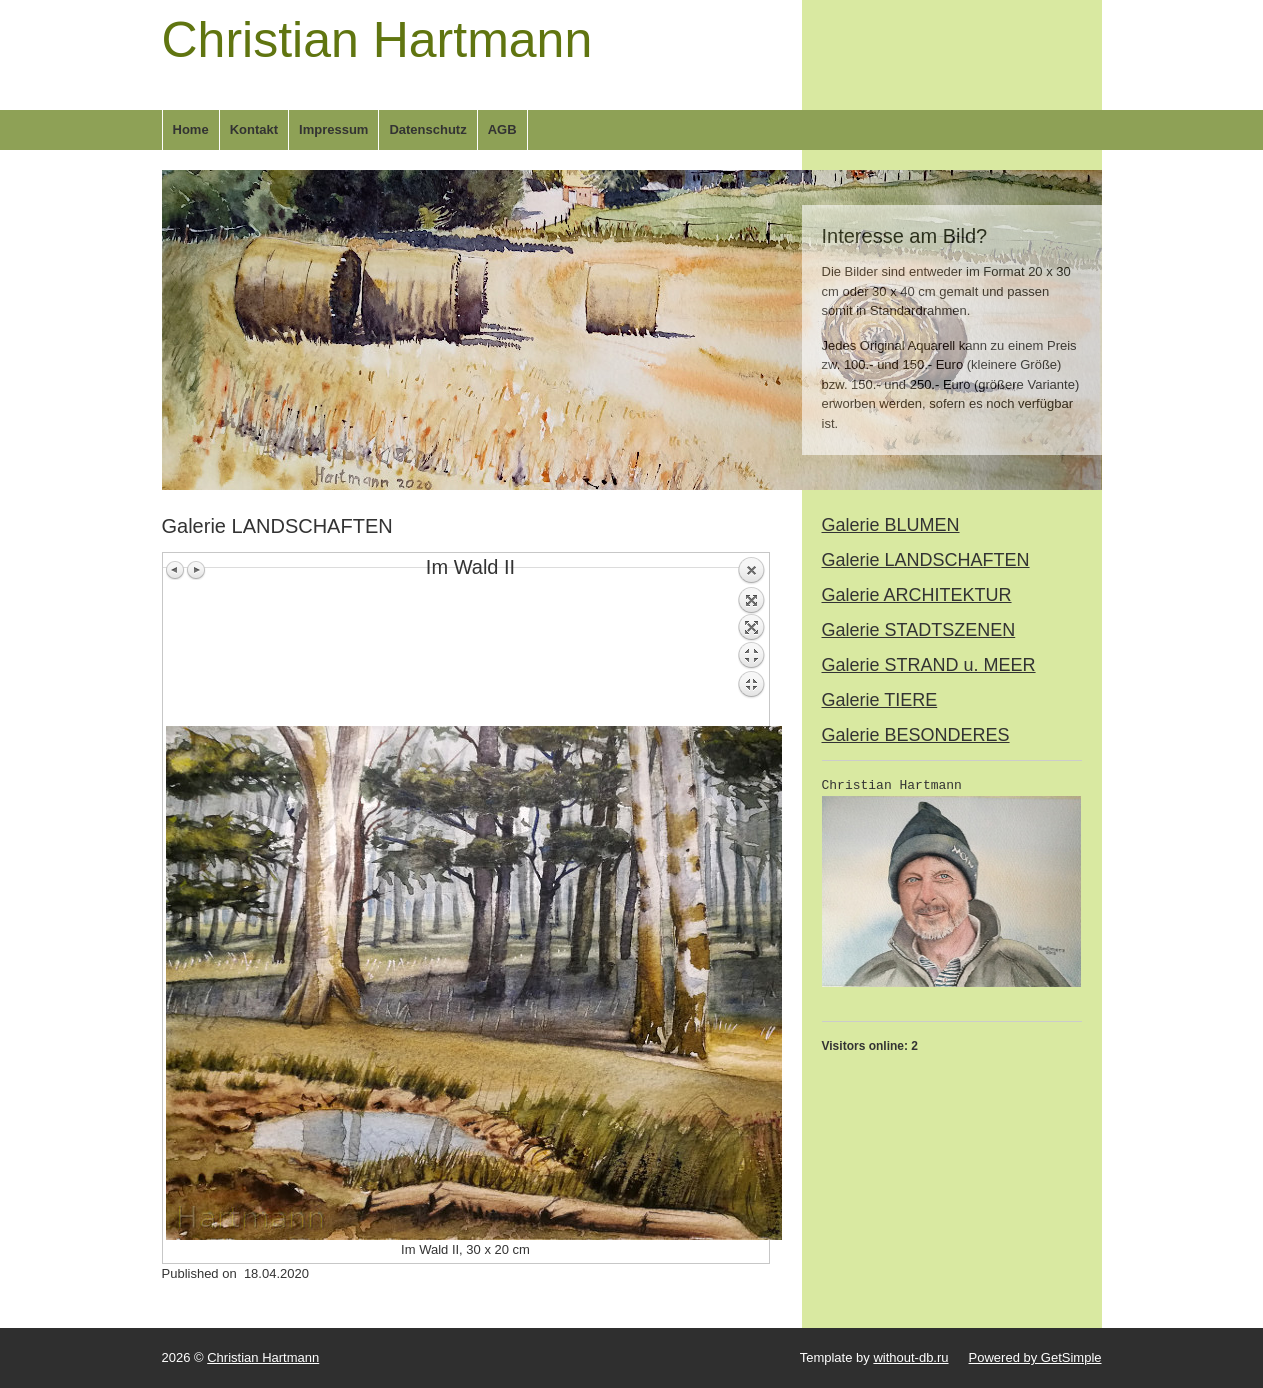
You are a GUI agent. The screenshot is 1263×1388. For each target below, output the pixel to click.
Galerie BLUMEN (891, 525)
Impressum (333, 129)
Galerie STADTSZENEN (919, 630)
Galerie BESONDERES (916, 735)
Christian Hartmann (377, 40)
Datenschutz (427, 129)
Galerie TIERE (880, 700)
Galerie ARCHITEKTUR (917, 595)
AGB (502, 129)
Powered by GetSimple (1035, 1357)
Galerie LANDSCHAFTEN (926, 560)
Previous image (176, 570)
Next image (196, 570)
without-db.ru (910, 1357)
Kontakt (254, 129)
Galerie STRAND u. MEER (929, 665)
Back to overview (751, 641)
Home (191, 129)
